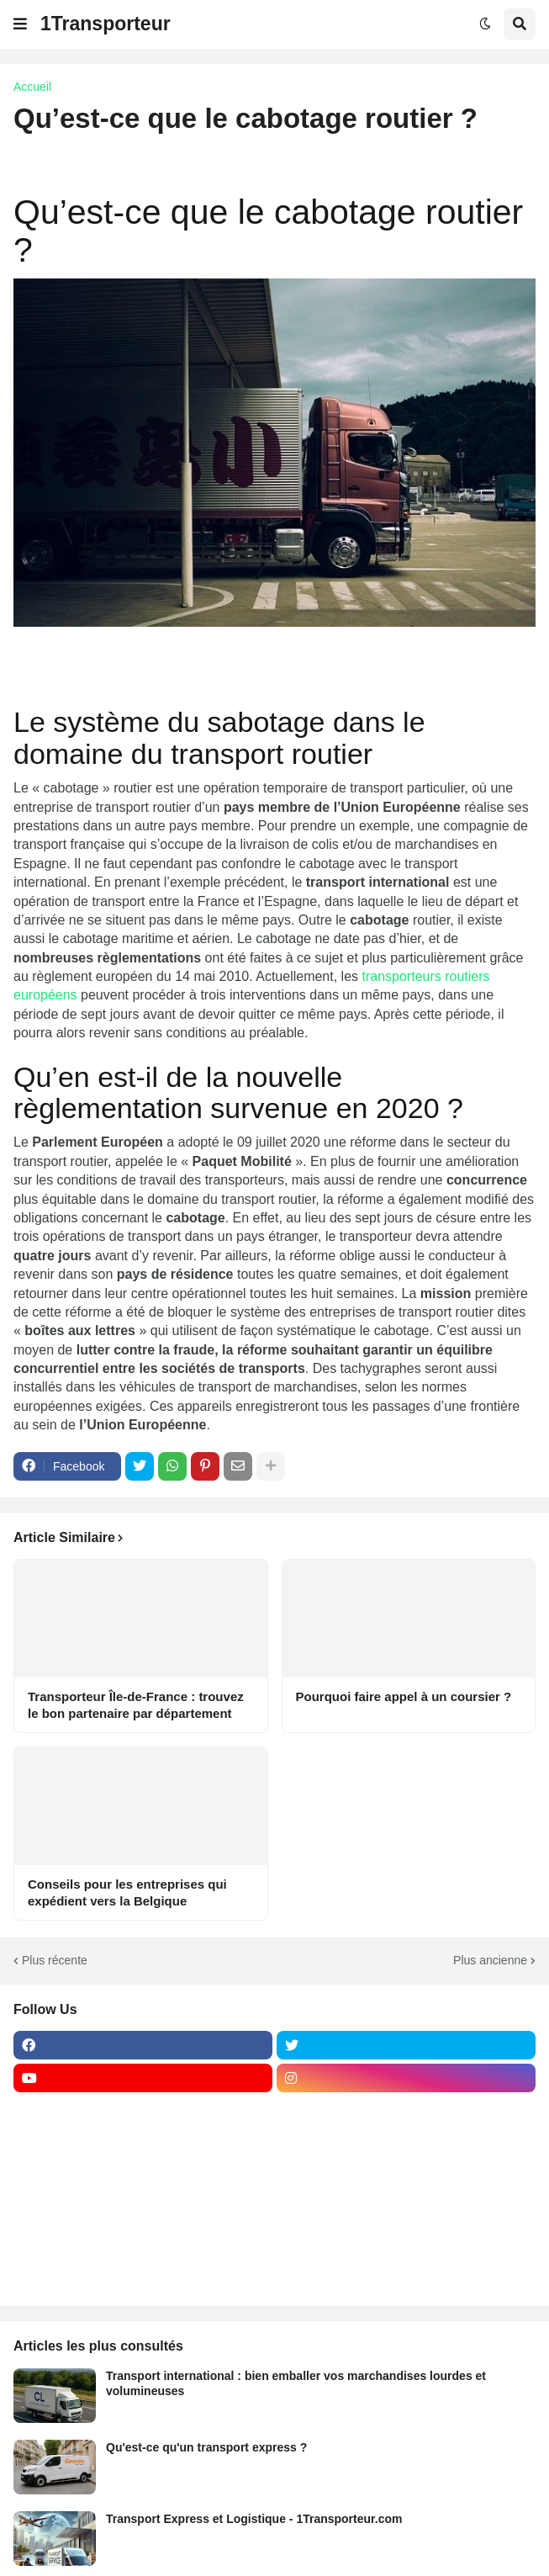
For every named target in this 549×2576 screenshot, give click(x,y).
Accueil (32, 87)
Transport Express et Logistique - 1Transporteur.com (254, 2519)
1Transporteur (105, 23)
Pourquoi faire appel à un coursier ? (404, 1696)
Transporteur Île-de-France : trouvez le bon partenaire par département (136, 1704)
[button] (20, 24)
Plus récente (54, 1960)
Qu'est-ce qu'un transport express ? (206, 2447)
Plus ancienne (490, 1960)
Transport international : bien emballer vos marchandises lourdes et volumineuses (296, 2383)
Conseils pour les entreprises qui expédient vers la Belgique (127, 1892)
